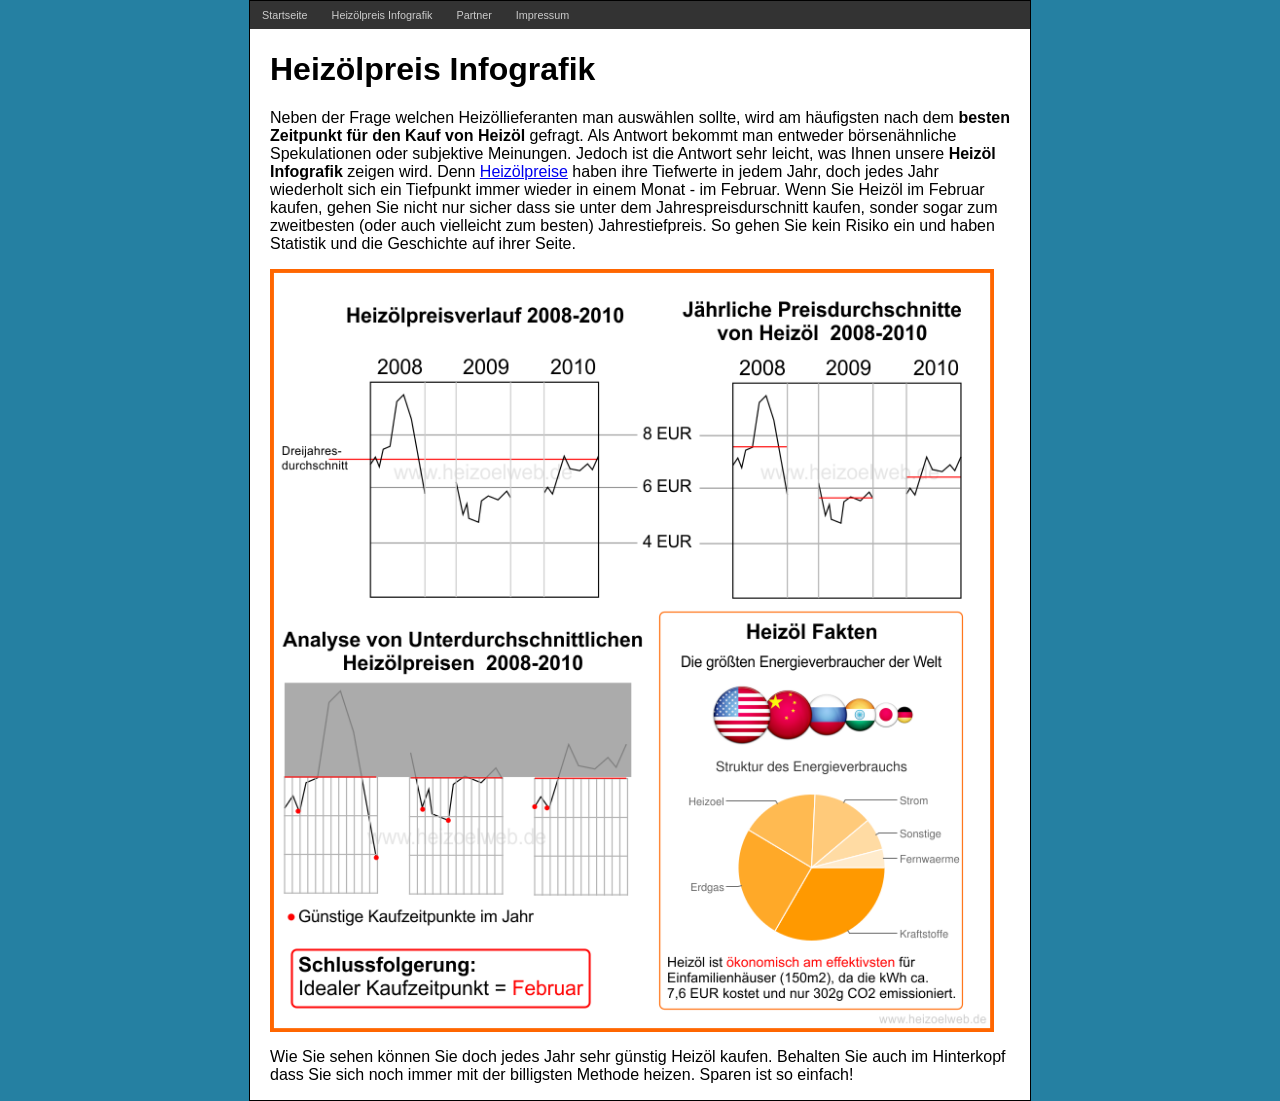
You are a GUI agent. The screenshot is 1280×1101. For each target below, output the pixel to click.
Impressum (542, 15)
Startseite (285, 15)
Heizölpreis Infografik (382, 15)
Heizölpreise (524, 171)
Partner (473, 15)
